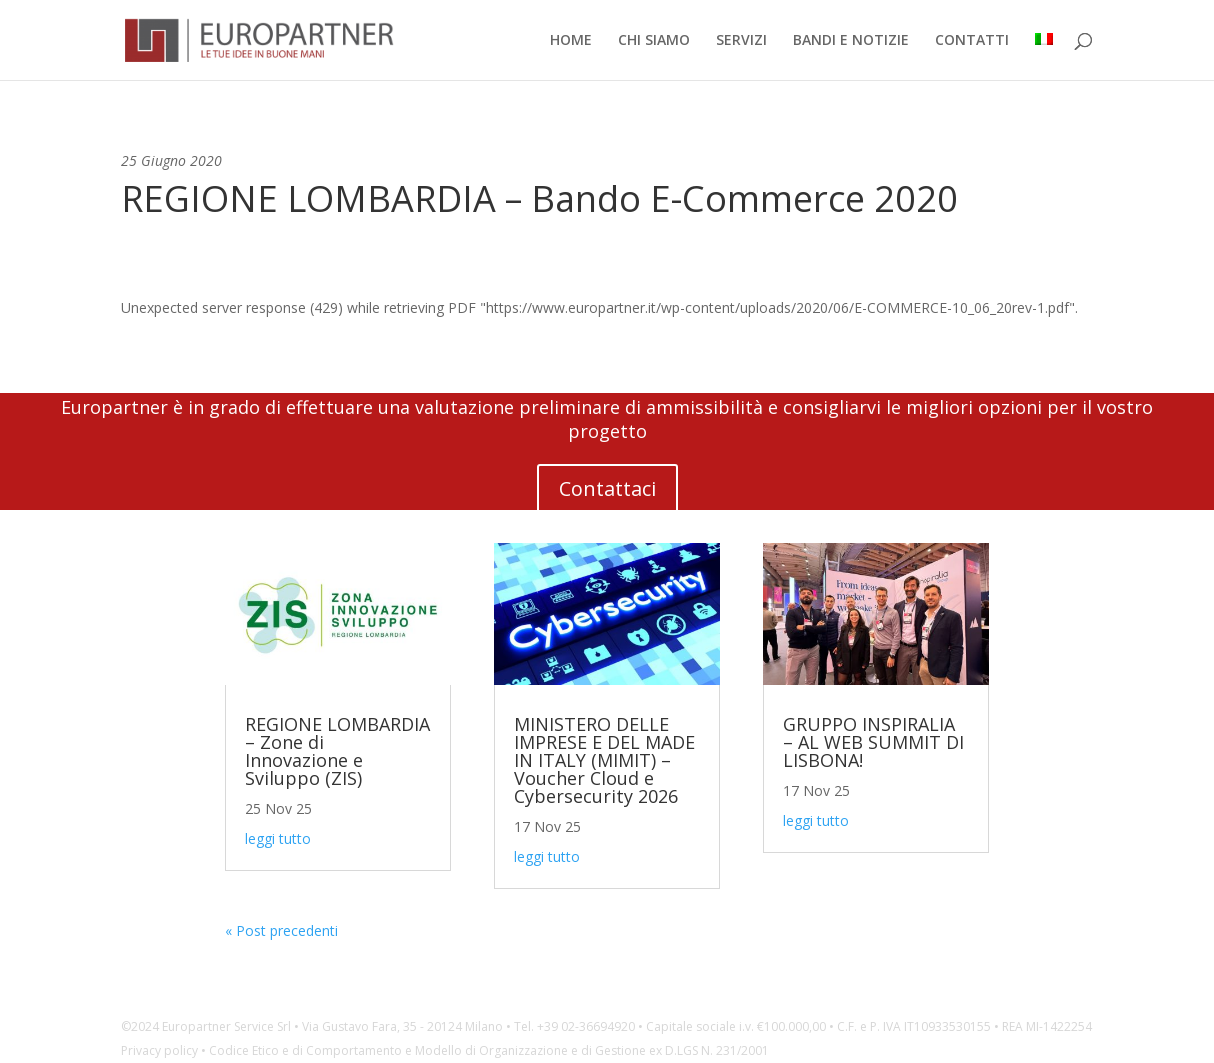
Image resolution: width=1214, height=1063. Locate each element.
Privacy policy (159, 1050)
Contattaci (607, 488)
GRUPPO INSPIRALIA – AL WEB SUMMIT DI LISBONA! (873, 742)
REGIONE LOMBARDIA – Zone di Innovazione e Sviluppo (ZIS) (337, 751)
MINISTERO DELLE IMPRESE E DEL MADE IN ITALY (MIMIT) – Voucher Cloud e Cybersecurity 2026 (604, 760)
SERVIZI (741, 41)
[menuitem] (1044, 56)
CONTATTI (972, 41)
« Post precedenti (281, 930)
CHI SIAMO (654, 41)
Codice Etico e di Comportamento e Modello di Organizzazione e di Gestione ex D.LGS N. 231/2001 (489, 1050)
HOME (571, 41)
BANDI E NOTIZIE (851, 41)
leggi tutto (278, 838)
